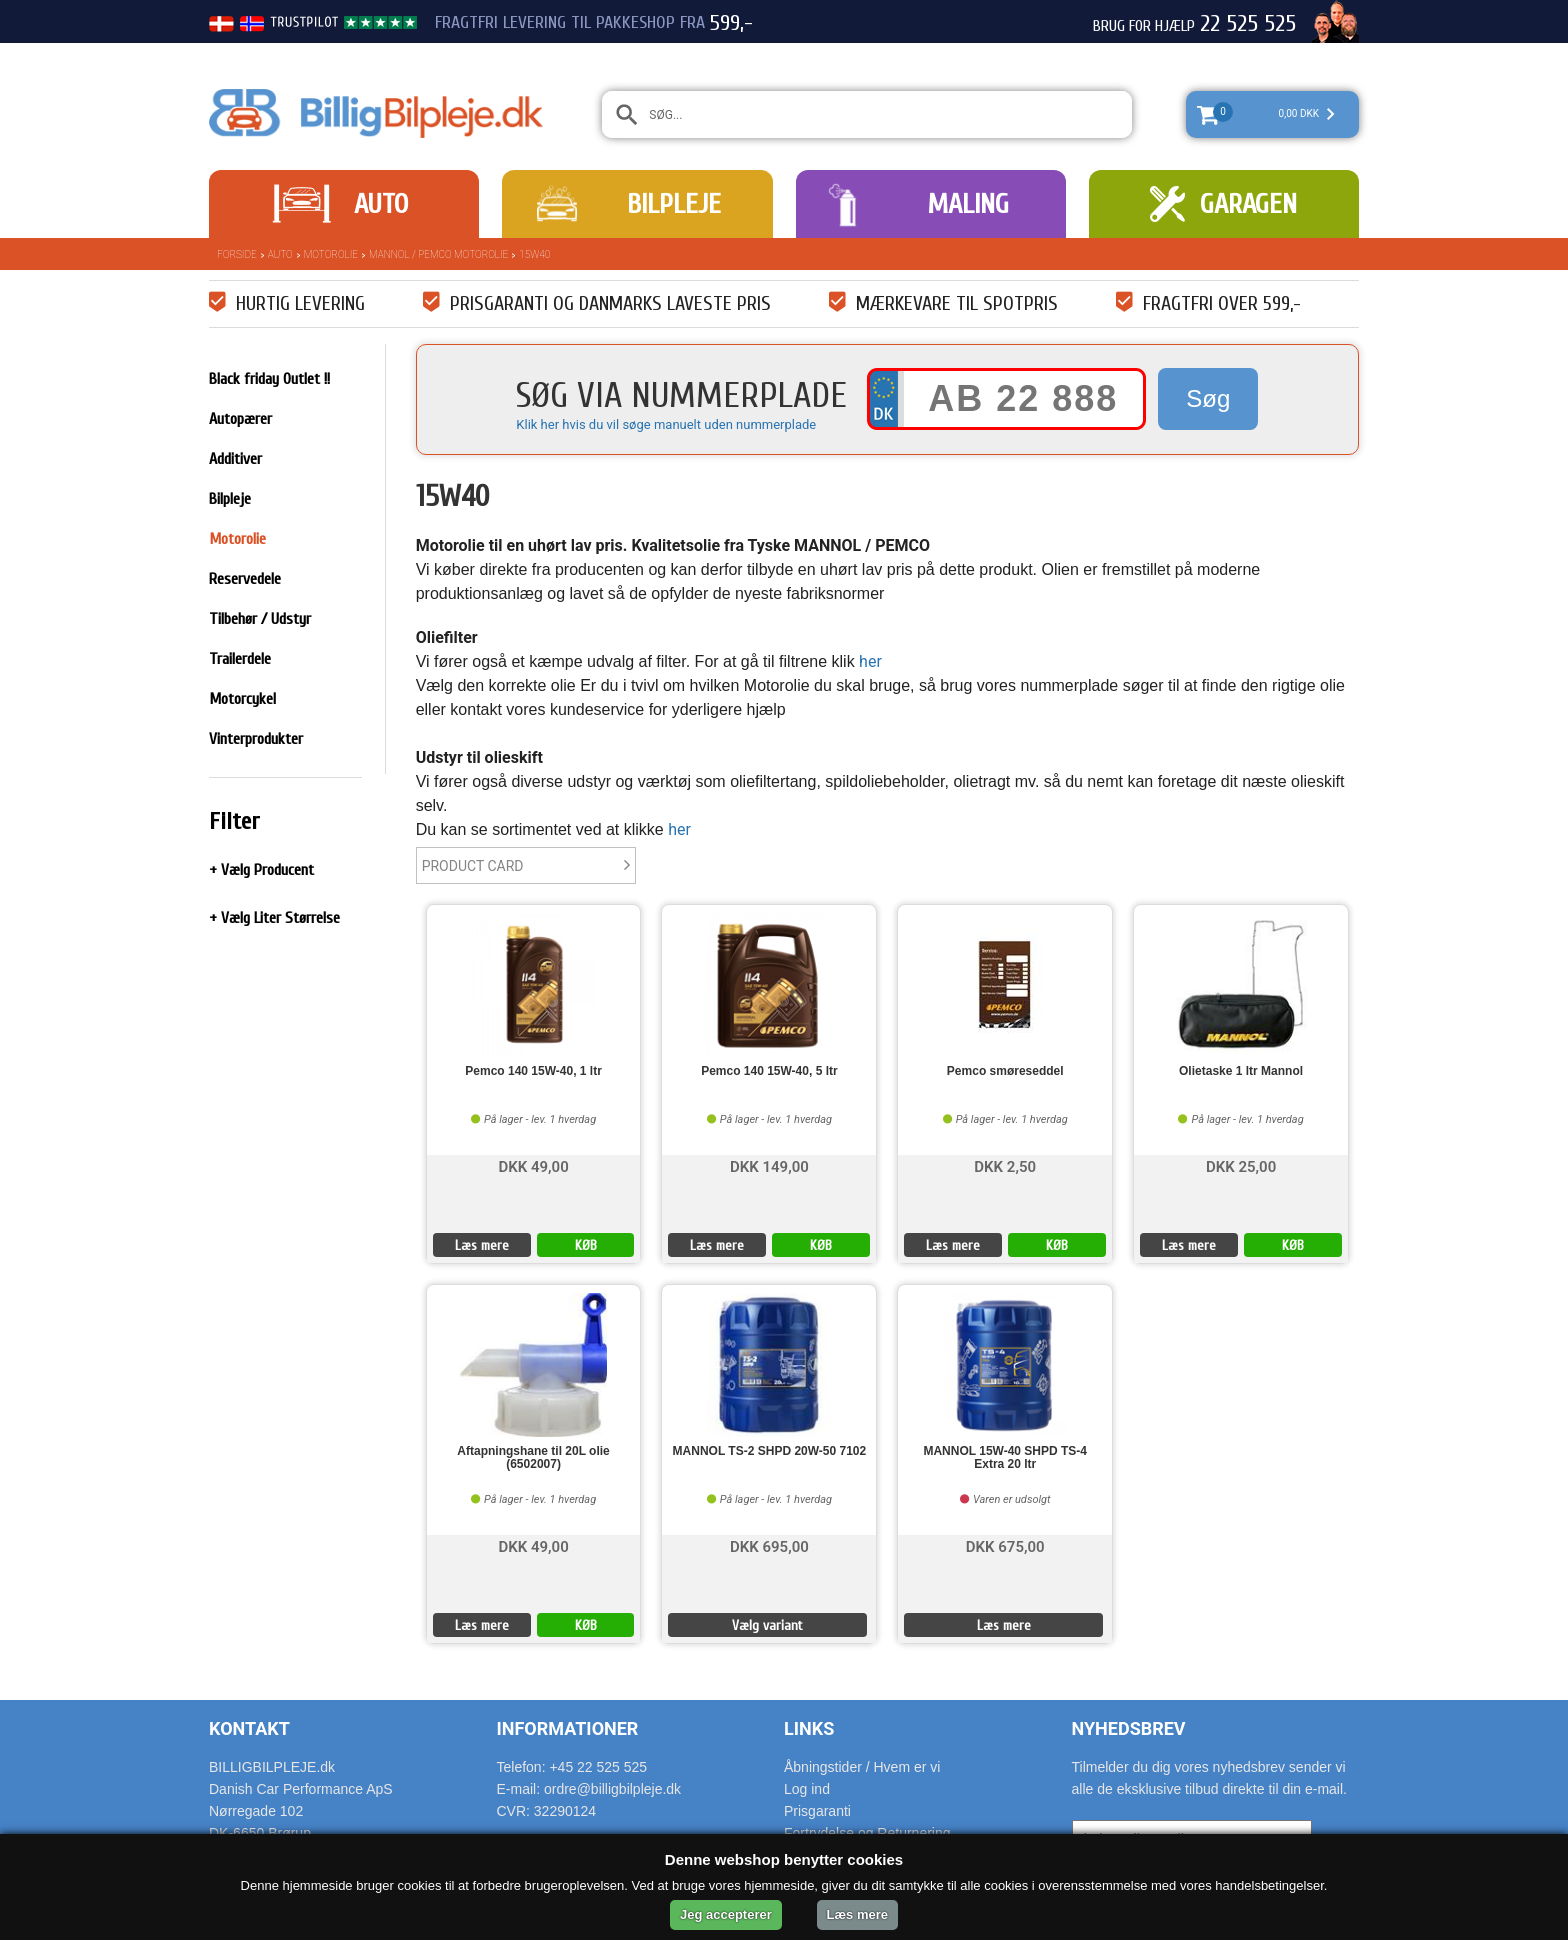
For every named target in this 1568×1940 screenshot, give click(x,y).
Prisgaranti (817, 1811)
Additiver (235, 459)
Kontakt (249, 1728)
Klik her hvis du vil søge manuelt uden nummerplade (666, 424)
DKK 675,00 (1005, 1545)
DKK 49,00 (533, 1165)
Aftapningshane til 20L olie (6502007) (533, 1458)
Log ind (807, 1789)
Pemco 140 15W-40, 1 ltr (533, 1071)
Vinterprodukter (256, 739)
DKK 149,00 (769, 1165)
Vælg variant (767, 1625)
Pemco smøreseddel (1005, 1071)
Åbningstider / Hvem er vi (862, 1767)
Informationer (568, 1728)
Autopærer (240, 419)
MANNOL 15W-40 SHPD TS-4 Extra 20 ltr (1005, 1458)
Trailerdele (240, 659)
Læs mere (482, 1245)
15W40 (534, 254)
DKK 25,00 (1241, 1165)
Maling (968, 204)
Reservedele (245, 579)
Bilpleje (674, 204)
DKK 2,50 (1005, 1165)
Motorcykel (242, 699)
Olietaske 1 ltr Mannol (1241, 1071)
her (870, 661)
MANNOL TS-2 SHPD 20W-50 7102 (770, 1451)
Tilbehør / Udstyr (260, 619)
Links (809, 1728)
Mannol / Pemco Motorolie (438, 254)
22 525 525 (1248, 24)
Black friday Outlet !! (269, 379)
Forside (237, 254)
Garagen (1248, 204)
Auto (381, 204)
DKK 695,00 (769, 1545)
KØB (586, 1245)
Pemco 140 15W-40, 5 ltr (769, 1071)
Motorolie (331, 254)
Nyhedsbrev (1129, 1728)
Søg (1208, 398)
